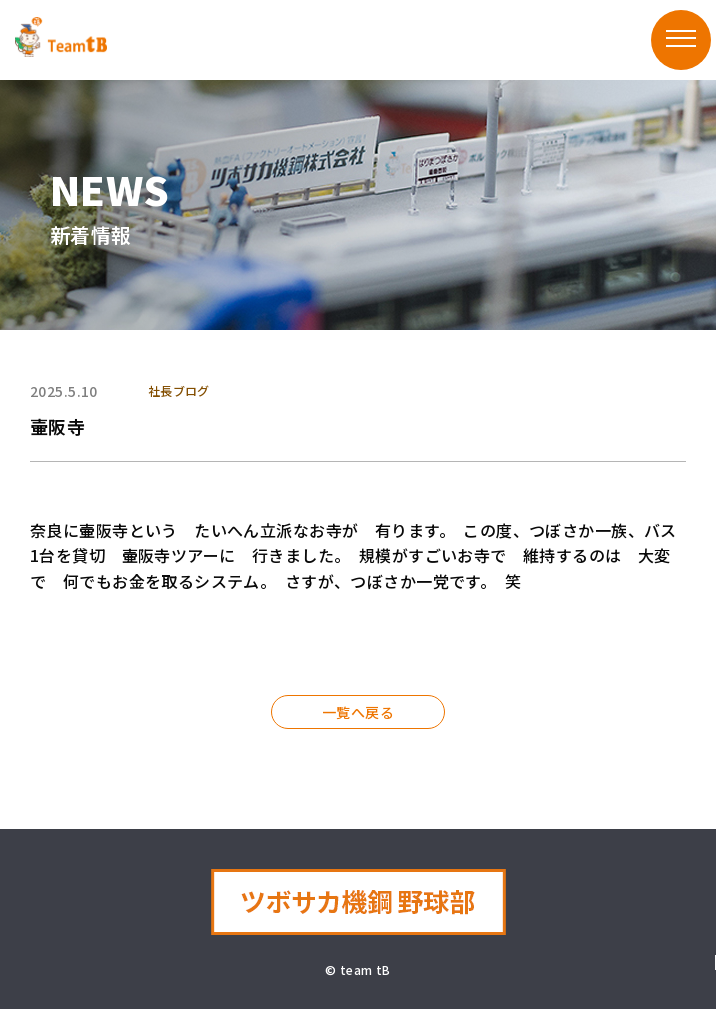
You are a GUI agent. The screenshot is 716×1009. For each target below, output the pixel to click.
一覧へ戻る (358, 712)
